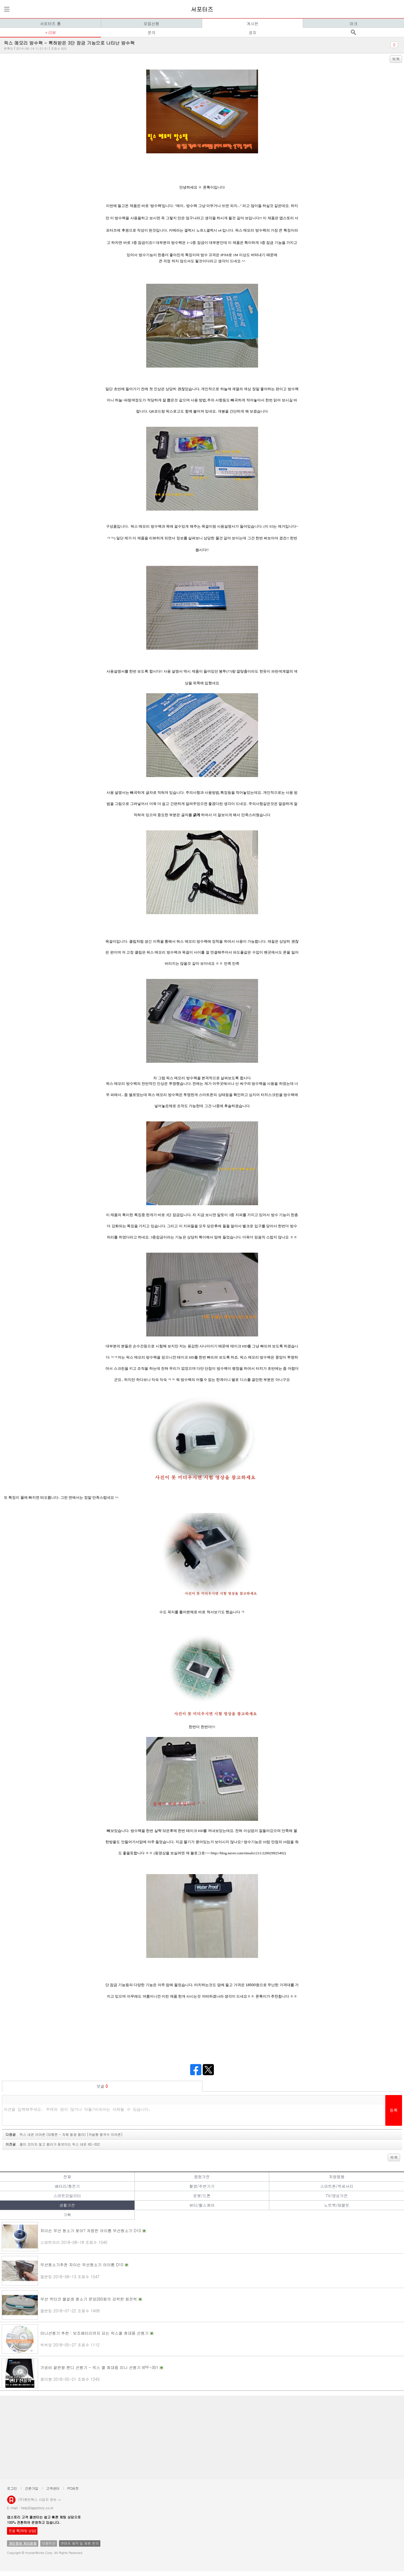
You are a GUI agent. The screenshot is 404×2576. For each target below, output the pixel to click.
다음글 (64, 2134)
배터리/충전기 (67, 2186)
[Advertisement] (170, 2437)
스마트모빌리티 (67, 2195)
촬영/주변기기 (201, 2186)
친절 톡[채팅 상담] (22, 2531)
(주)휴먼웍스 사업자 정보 (39, 2499)
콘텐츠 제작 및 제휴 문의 (80, 2543)
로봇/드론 (202, 2195)
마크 (353, 23)
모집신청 (151, 23)
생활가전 (67, 2205)
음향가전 (202, 2176)
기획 (67, 2214)
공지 (252, 32)
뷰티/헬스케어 (201, 2205)
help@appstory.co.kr (37, 2507)
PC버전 (73, 2488)
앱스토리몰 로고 (11, 2502)
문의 (151, 32)
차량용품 (336, 2176)
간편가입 (31, 2488)
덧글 (102, 2086)
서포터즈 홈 (50, 23)
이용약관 (48, 2543)
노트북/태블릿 (336, 2205)
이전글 (53, 2144)
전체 (67, 2176)
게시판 (252, 23)
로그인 (12, 2488)
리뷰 (52, 32)
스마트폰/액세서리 (336, 2186)
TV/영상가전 (337, 2195)
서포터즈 (202, 9)
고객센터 (53, 2488)
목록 (396, 59)
